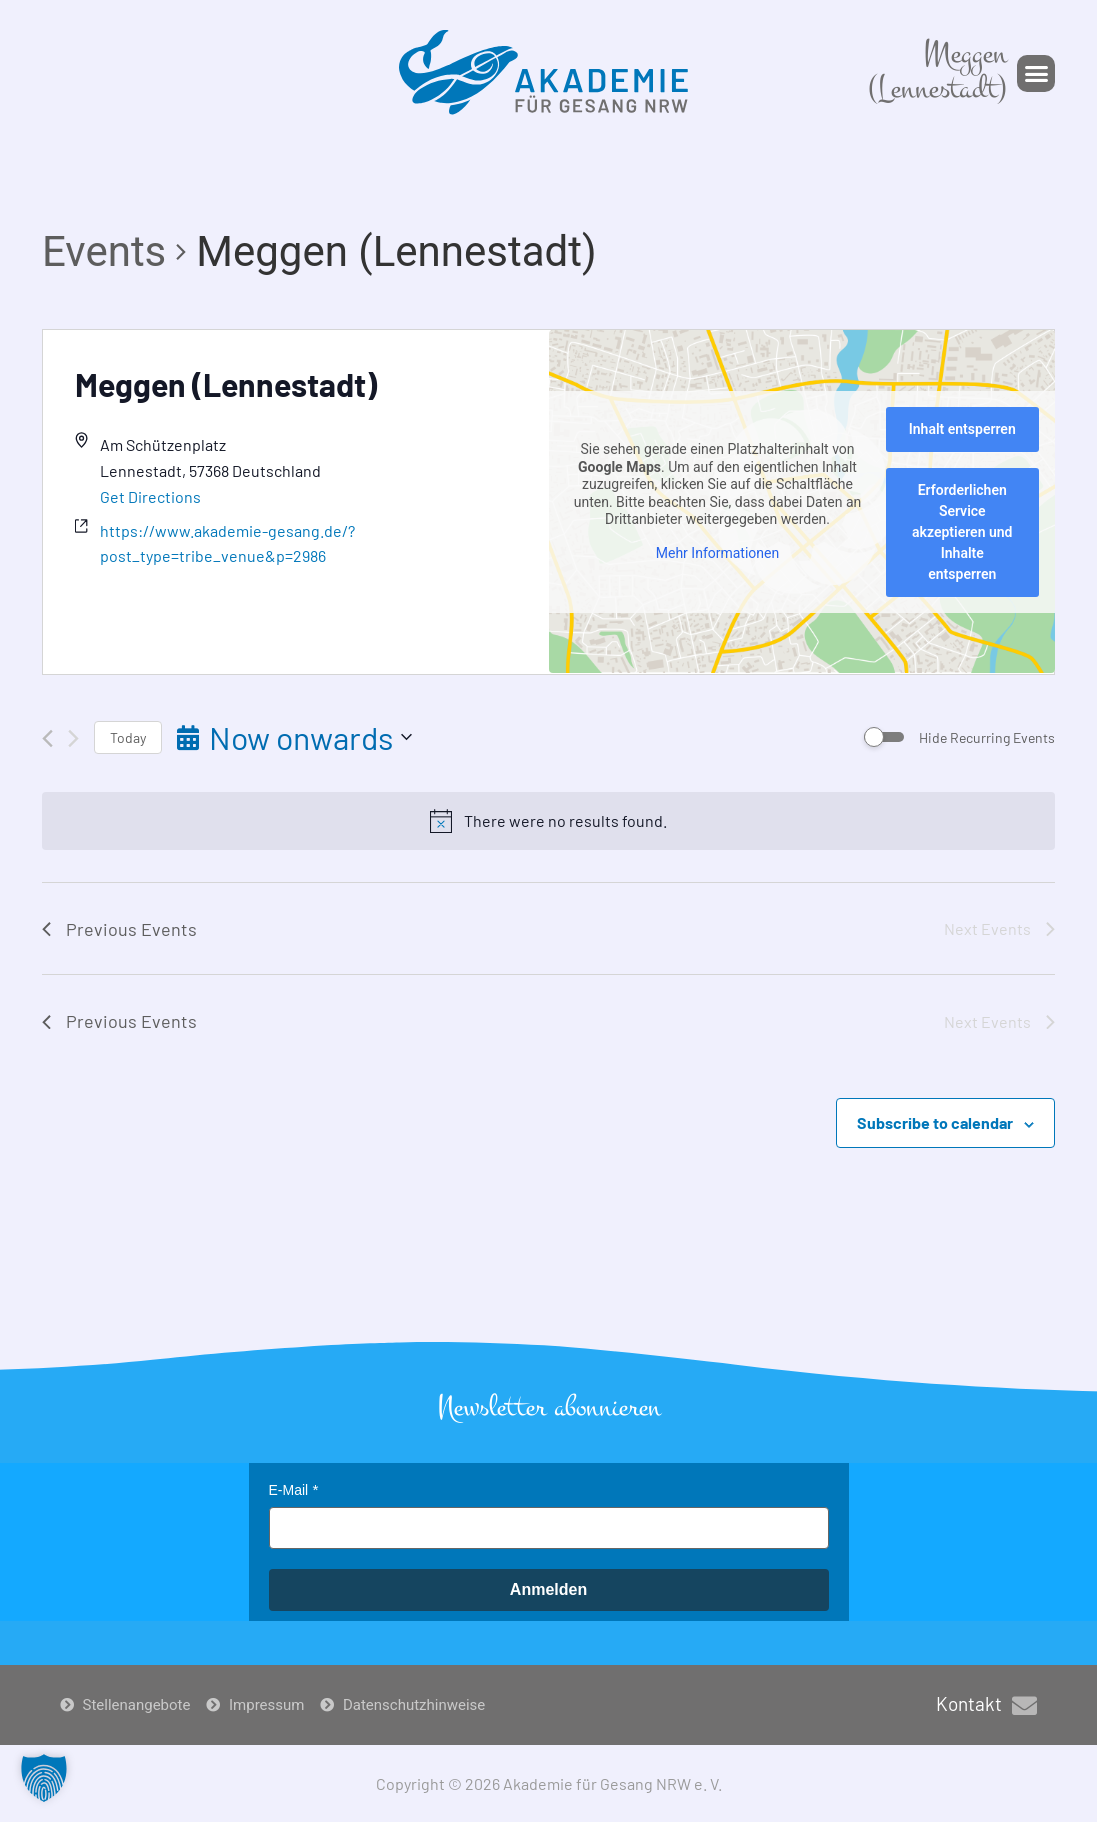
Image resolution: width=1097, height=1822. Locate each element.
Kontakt (969, 1703)
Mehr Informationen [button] (716, 553)
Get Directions (150, 496)
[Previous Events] (47, 738)
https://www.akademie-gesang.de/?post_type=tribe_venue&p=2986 (227, 543)
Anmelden (548, 1589)
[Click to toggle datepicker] (294, 737)
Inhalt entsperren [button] (961, 429)
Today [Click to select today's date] (128, 737)
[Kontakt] (1024, 1705)
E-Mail (289, 1490)
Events (104, 251)
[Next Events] (73, 738)
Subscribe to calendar (935, 1122)
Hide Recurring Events (987, 737)
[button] (1036, 74)
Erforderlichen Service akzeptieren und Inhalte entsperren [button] (962, 532)
